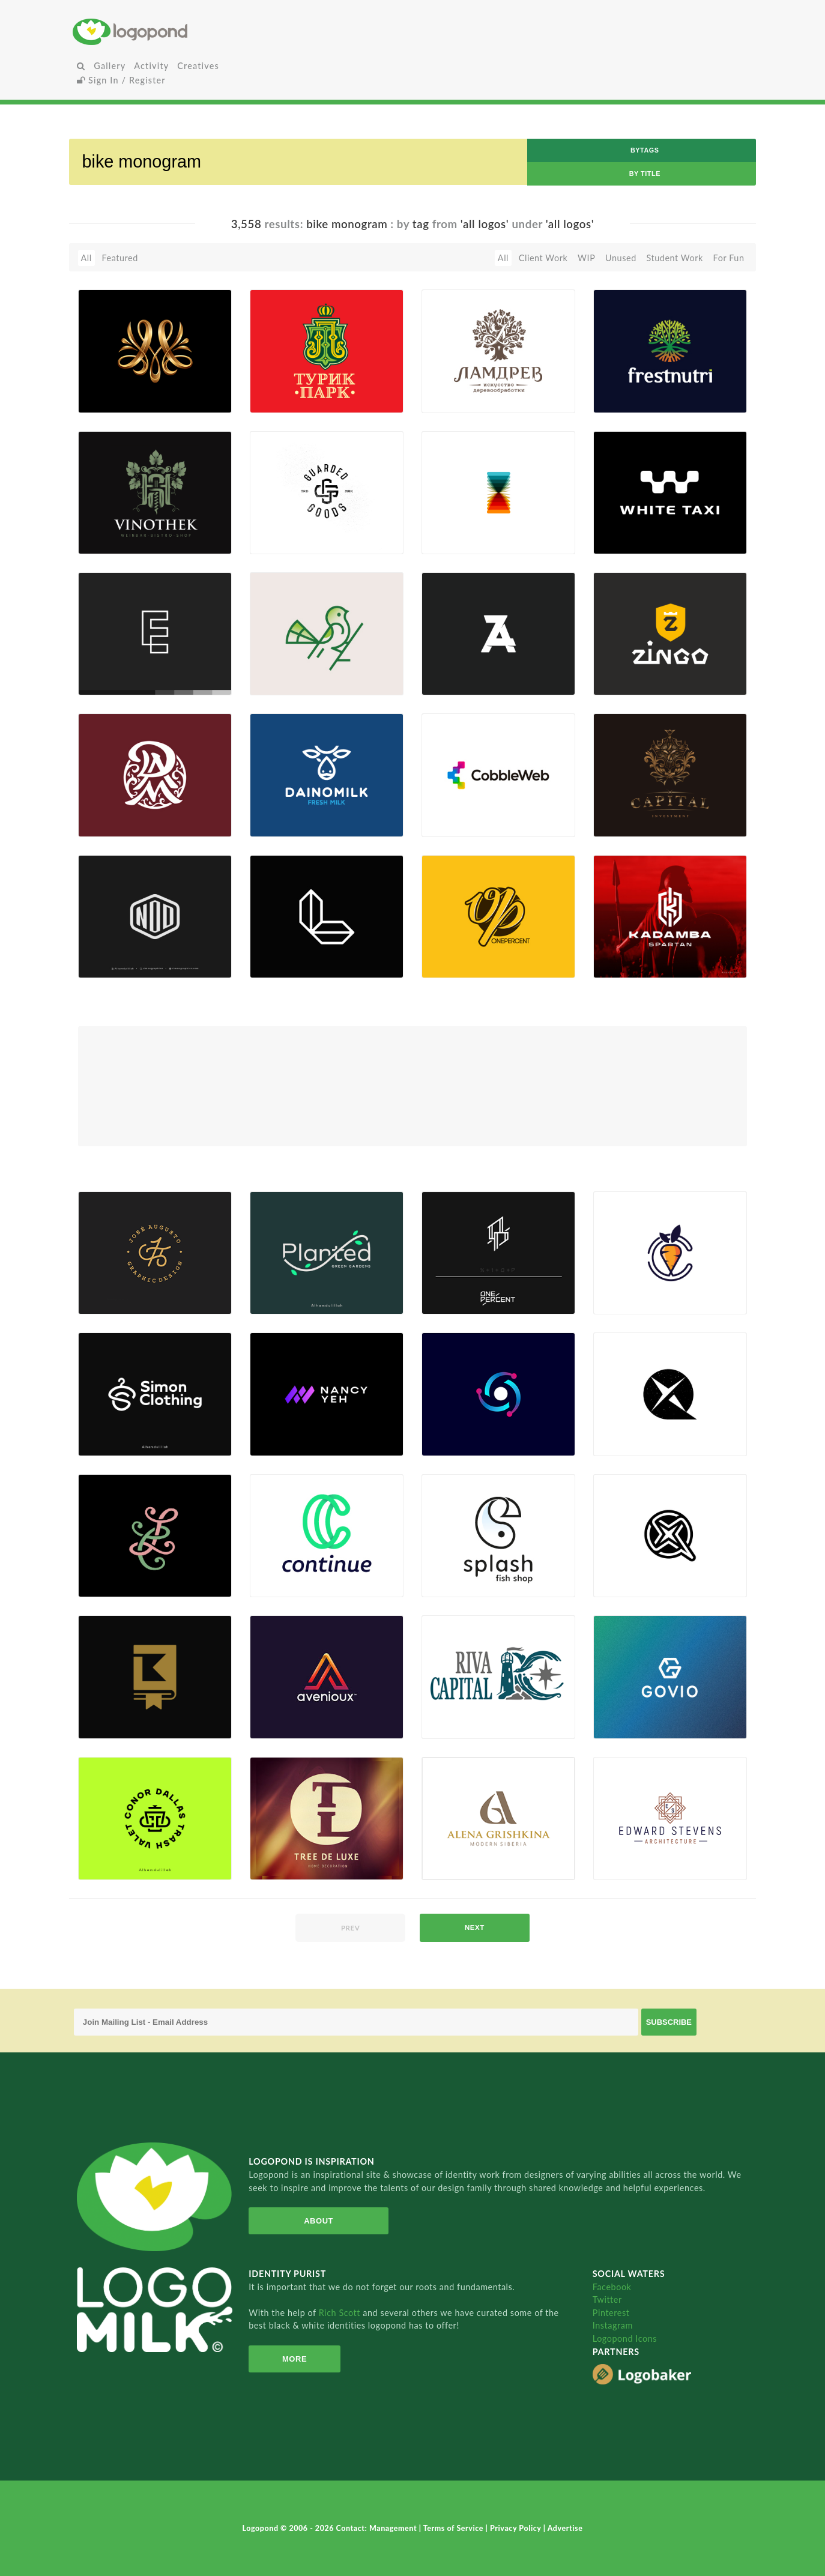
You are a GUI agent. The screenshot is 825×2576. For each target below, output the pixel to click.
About (311, 2220)
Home (186, 31)
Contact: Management (377, 2528)
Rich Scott (341, 2313)
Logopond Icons (625, 2338)
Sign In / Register (121, 80)
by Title (644, 173)
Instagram (613, 2325)
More (289, 2358)
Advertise (565, 2528)
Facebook (612, 2287)
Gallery (109, 66)
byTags (644, 150)
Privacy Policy (516, 2528)
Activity (151, 66)
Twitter (607, 2299)
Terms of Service (454, 2528)
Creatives (198, 66)
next (475, 1927)
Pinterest (611, 2313)
